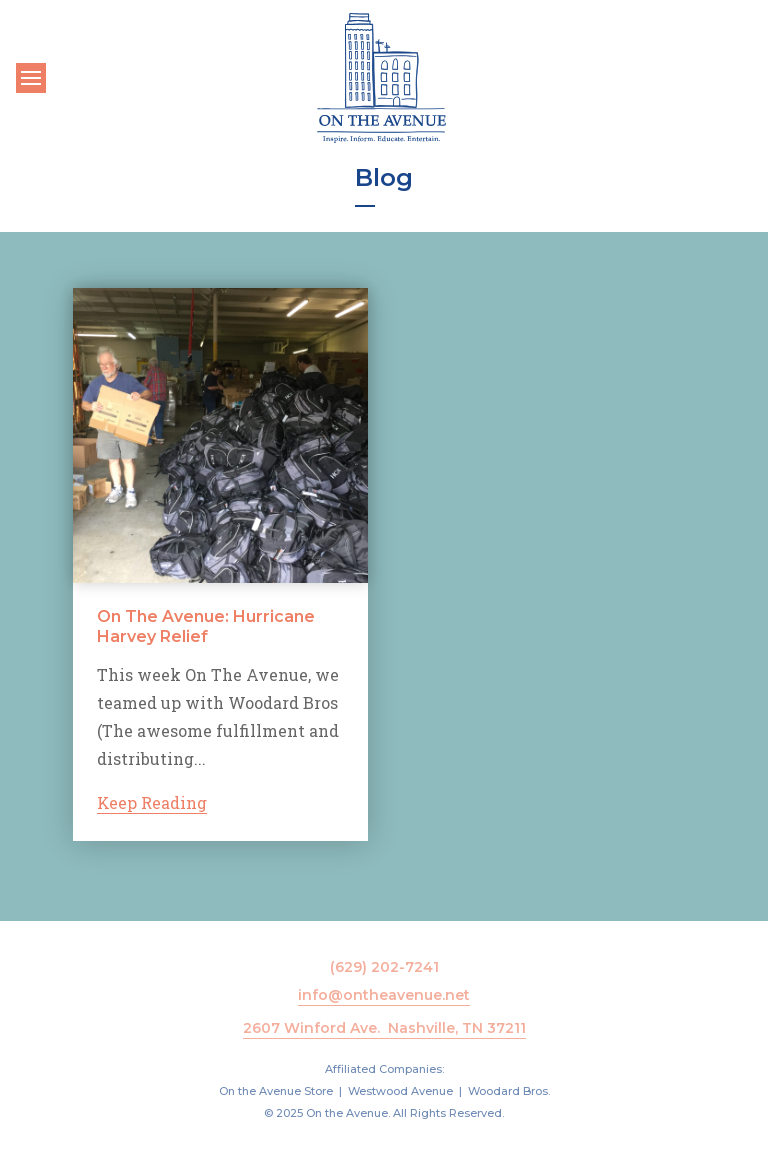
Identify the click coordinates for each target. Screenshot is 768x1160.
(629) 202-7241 (384, 967)
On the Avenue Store (276, 1091)
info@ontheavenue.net (384, 995)
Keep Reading (152, 802)
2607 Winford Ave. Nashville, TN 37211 (384, 1028)
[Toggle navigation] (31, 78)
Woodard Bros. (509, 1091)
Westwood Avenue (400, 1091)
